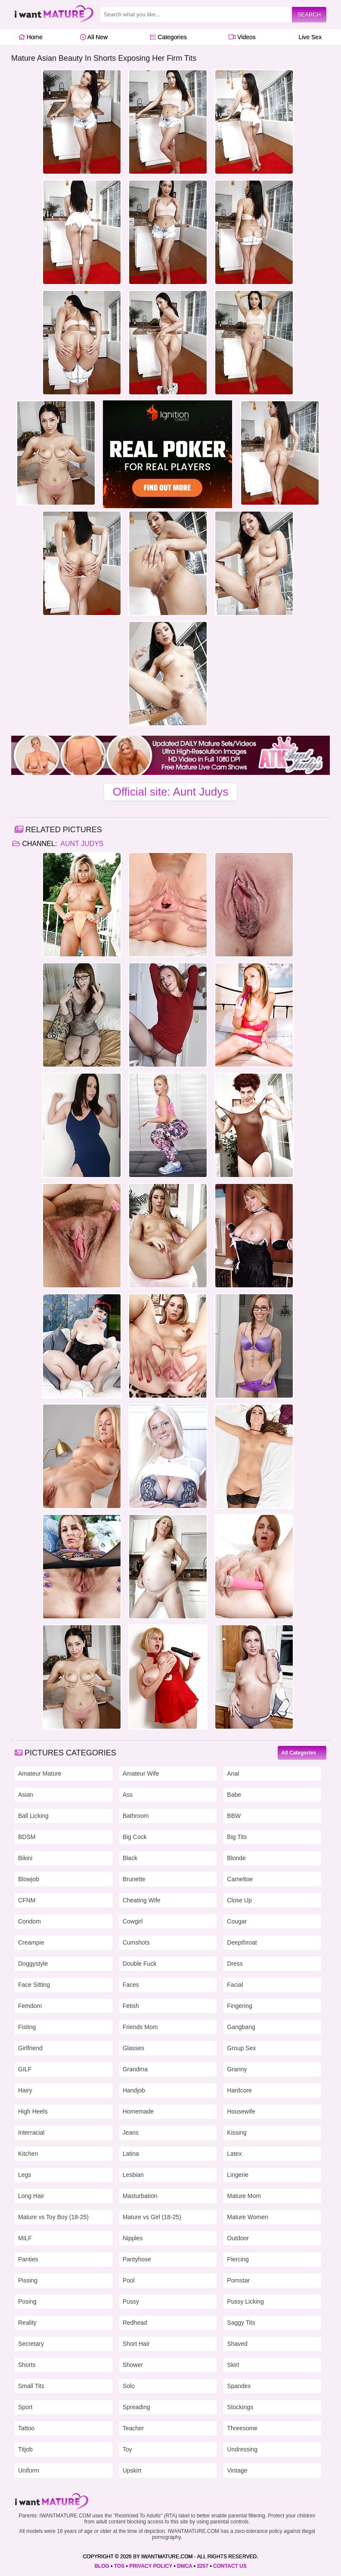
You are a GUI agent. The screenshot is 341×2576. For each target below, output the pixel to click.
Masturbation (140, 2195)
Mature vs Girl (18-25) (152, 2217)
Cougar (237, 1921)
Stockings (240, 2407)
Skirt (233, 2364)
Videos (242, 37)
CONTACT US (230, 2566)
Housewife (241, 2111)
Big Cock (135, 1836)
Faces (131, 1984)
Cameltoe (240, 1879)
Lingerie (237, 2174)
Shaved (237, 2343)
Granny (237, 2069)
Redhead (135, 2322)
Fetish (131, 2005)
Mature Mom (244, 2195)
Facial (235, 1984)
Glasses (134, 2048)
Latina (131, 2153)
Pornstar (238, 2280)
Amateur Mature (39, 1773)
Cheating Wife (142, 1900)
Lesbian (133, 2174)
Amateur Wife (141, 1773)
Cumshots (136, 1942)
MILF (25, 2238)
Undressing (242, 2449)
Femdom (30, 2005)
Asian (25, 1794)
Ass (128, 1794)
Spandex (239, 2385)
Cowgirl (133, 1921)
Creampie (31, 1942)
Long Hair (31, 2195)
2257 (202, 2566)
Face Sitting (34, 1984)
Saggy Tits (241, 2322)
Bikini (25, 1858)
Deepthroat (242, 1942)
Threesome (242, 2428)
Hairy (25, 2090)
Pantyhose (137, 2259)
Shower (133, 2364)
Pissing (27, 2280)
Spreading (136, 2407)
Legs (24, 2174)
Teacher (133, 2428)
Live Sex (308, 37)
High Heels (32, 2111)
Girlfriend (30, 2048)
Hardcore (239, 2090)
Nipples (133, 2238)
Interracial (31, 2132)
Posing (27, 2301)
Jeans (131, 2132)
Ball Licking (33, 1815)
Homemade (138, 2111)
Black (130, 1858)
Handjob (134, 2090)
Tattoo (26, 2428)
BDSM (26, 1836)
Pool (129, 2280)
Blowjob (28, 1879)
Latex (234, 2153)
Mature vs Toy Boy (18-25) (53, 2217)
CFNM (26, 1900)
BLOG (101, 2566)
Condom (29, 1921)
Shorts (26, 2364)
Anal (233, 1773)
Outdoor (238, 2238)
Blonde (236, 1858)
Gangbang (241, 2026)
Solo (129, 2385)
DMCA (184, 2566)
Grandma (135, 2069)
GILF (24, 2069)
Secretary (31, 2343)
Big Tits (237, 1836)
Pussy (131, 2301)
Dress (235, 1963)
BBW (234, 1815)
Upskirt (132, 2470)
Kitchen (28, 2153)
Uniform (28, 2470)
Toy (127, 2449)
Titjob (25, 2449)
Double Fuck (140, 1963)
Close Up (239, 1900)
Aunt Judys (81, 843)
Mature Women (247, 2217)
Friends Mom (140, 2026)
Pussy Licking (245, 2301)
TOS (119, 2566)
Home (30, 37)
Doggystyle (33, 1963)
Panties (28, 2259)
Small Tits (31, 2385)
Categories (168, 37)
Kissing (236, 2132)
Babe (234, 1794)
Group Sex (241, 2048)
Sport (25, 2407)
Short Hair (136, 2343)
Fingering (239, 2005)
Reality (27, 2322)
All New (94, 37)
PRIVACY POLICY (150, 2566)
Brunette (134, 1879)
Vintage (237, 2470)
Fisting (27, 2026)
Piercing (238, 2259)
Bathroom (136, 1815)
